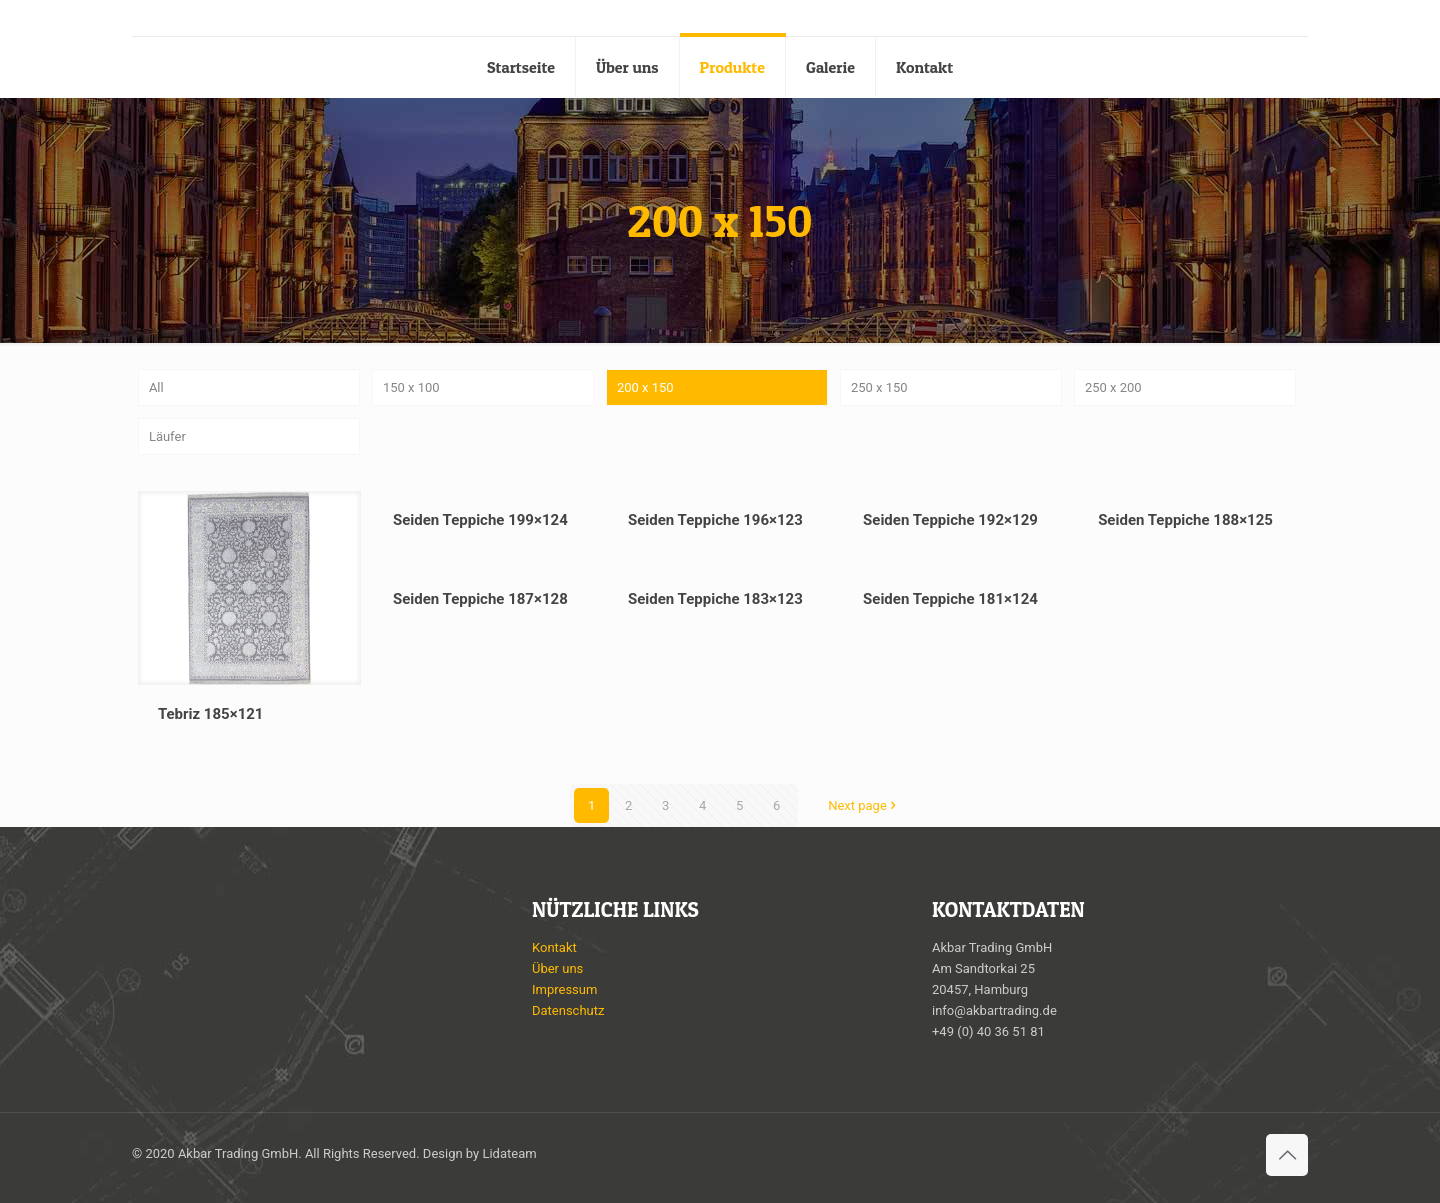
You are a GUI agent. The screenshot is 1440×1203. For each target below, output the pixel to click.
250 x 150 (879, 387)
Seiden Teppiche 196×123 (715, 520)
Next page (864, 805)
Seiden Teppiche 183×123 (715, 599)
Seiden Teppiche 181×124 (950, 599)
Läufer (167, 436)
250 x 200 (1113, 387)
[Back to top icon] (1287, 1155)
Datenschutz (568, 1010)
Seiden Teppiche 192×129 (950, 520)
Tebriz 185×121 (211, 714)
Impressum (564, 989)
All (156, 387)
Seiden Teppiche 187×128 (480, 599)
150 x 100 (411, 387)
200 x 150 (645, 387)
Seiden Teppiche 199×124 (480, 520)
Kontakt (554, 947)
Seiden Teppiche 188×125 (1185, 520)
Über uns (557, 968)
